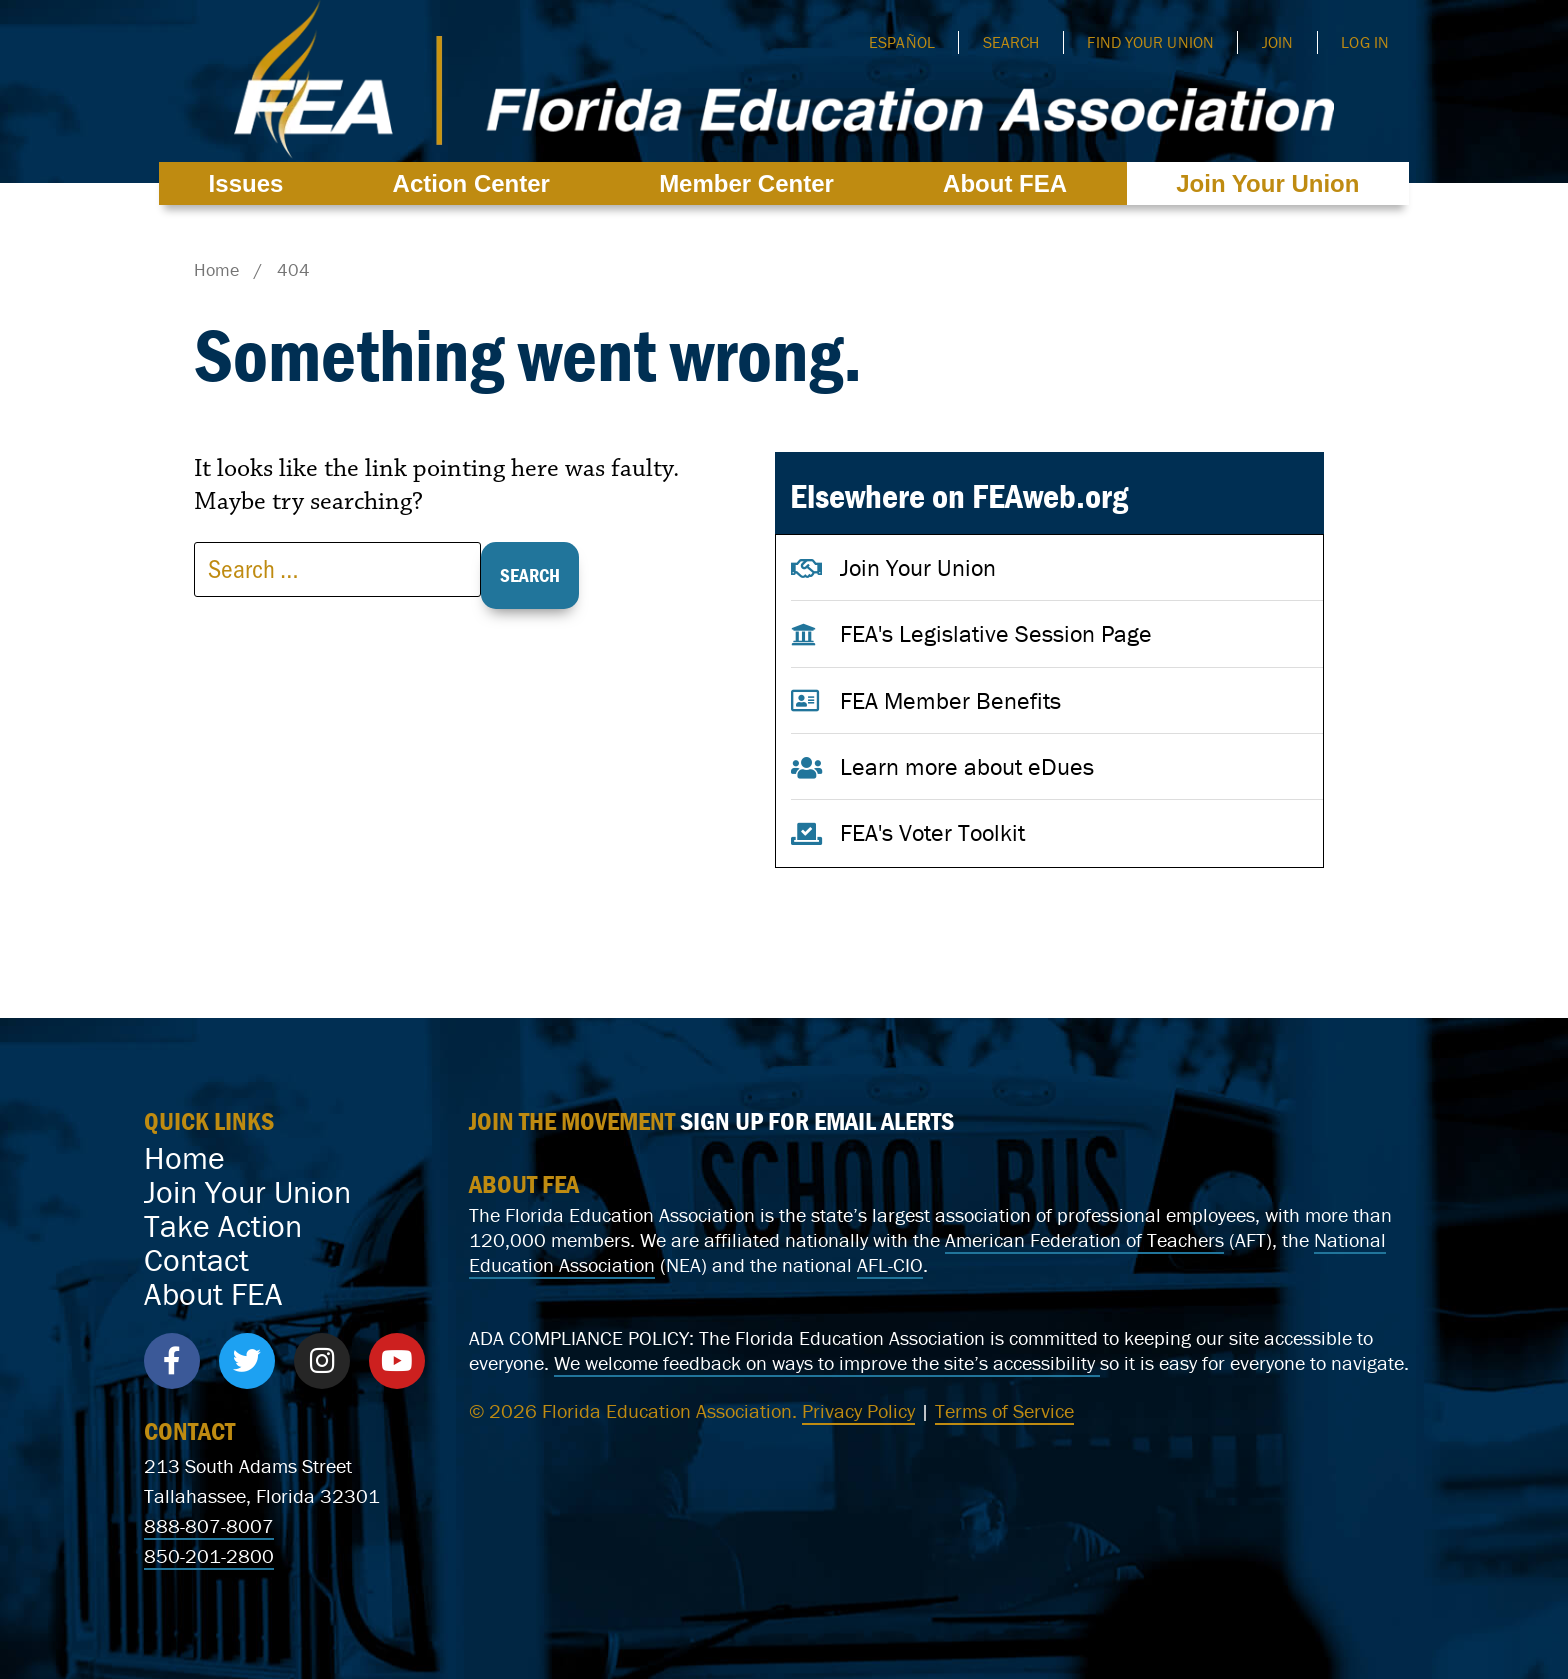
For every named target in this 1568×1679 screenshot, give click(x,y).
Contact (196, 1260)
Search (1011, 42)
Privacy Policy (858, 1410)
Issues (251, 183)
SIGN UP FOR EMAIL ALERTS (817, 1121)
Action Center (476, 183)
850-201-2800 (209, 1555)
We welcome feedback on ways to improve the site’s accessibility (827, 1362)
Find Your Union (1150, 42)
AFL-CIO (890, 1264)
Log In (1365, 42)
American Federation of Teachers (1084, 1239)
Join (1277, 42)
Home (184, 1158)
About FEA (1010, 183)
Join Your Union (1267, 183)
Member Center (751, 183)
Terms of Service (1004, 1410)
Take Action (223, 1226)
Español (902, 42)
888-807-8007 (209, 1525)
